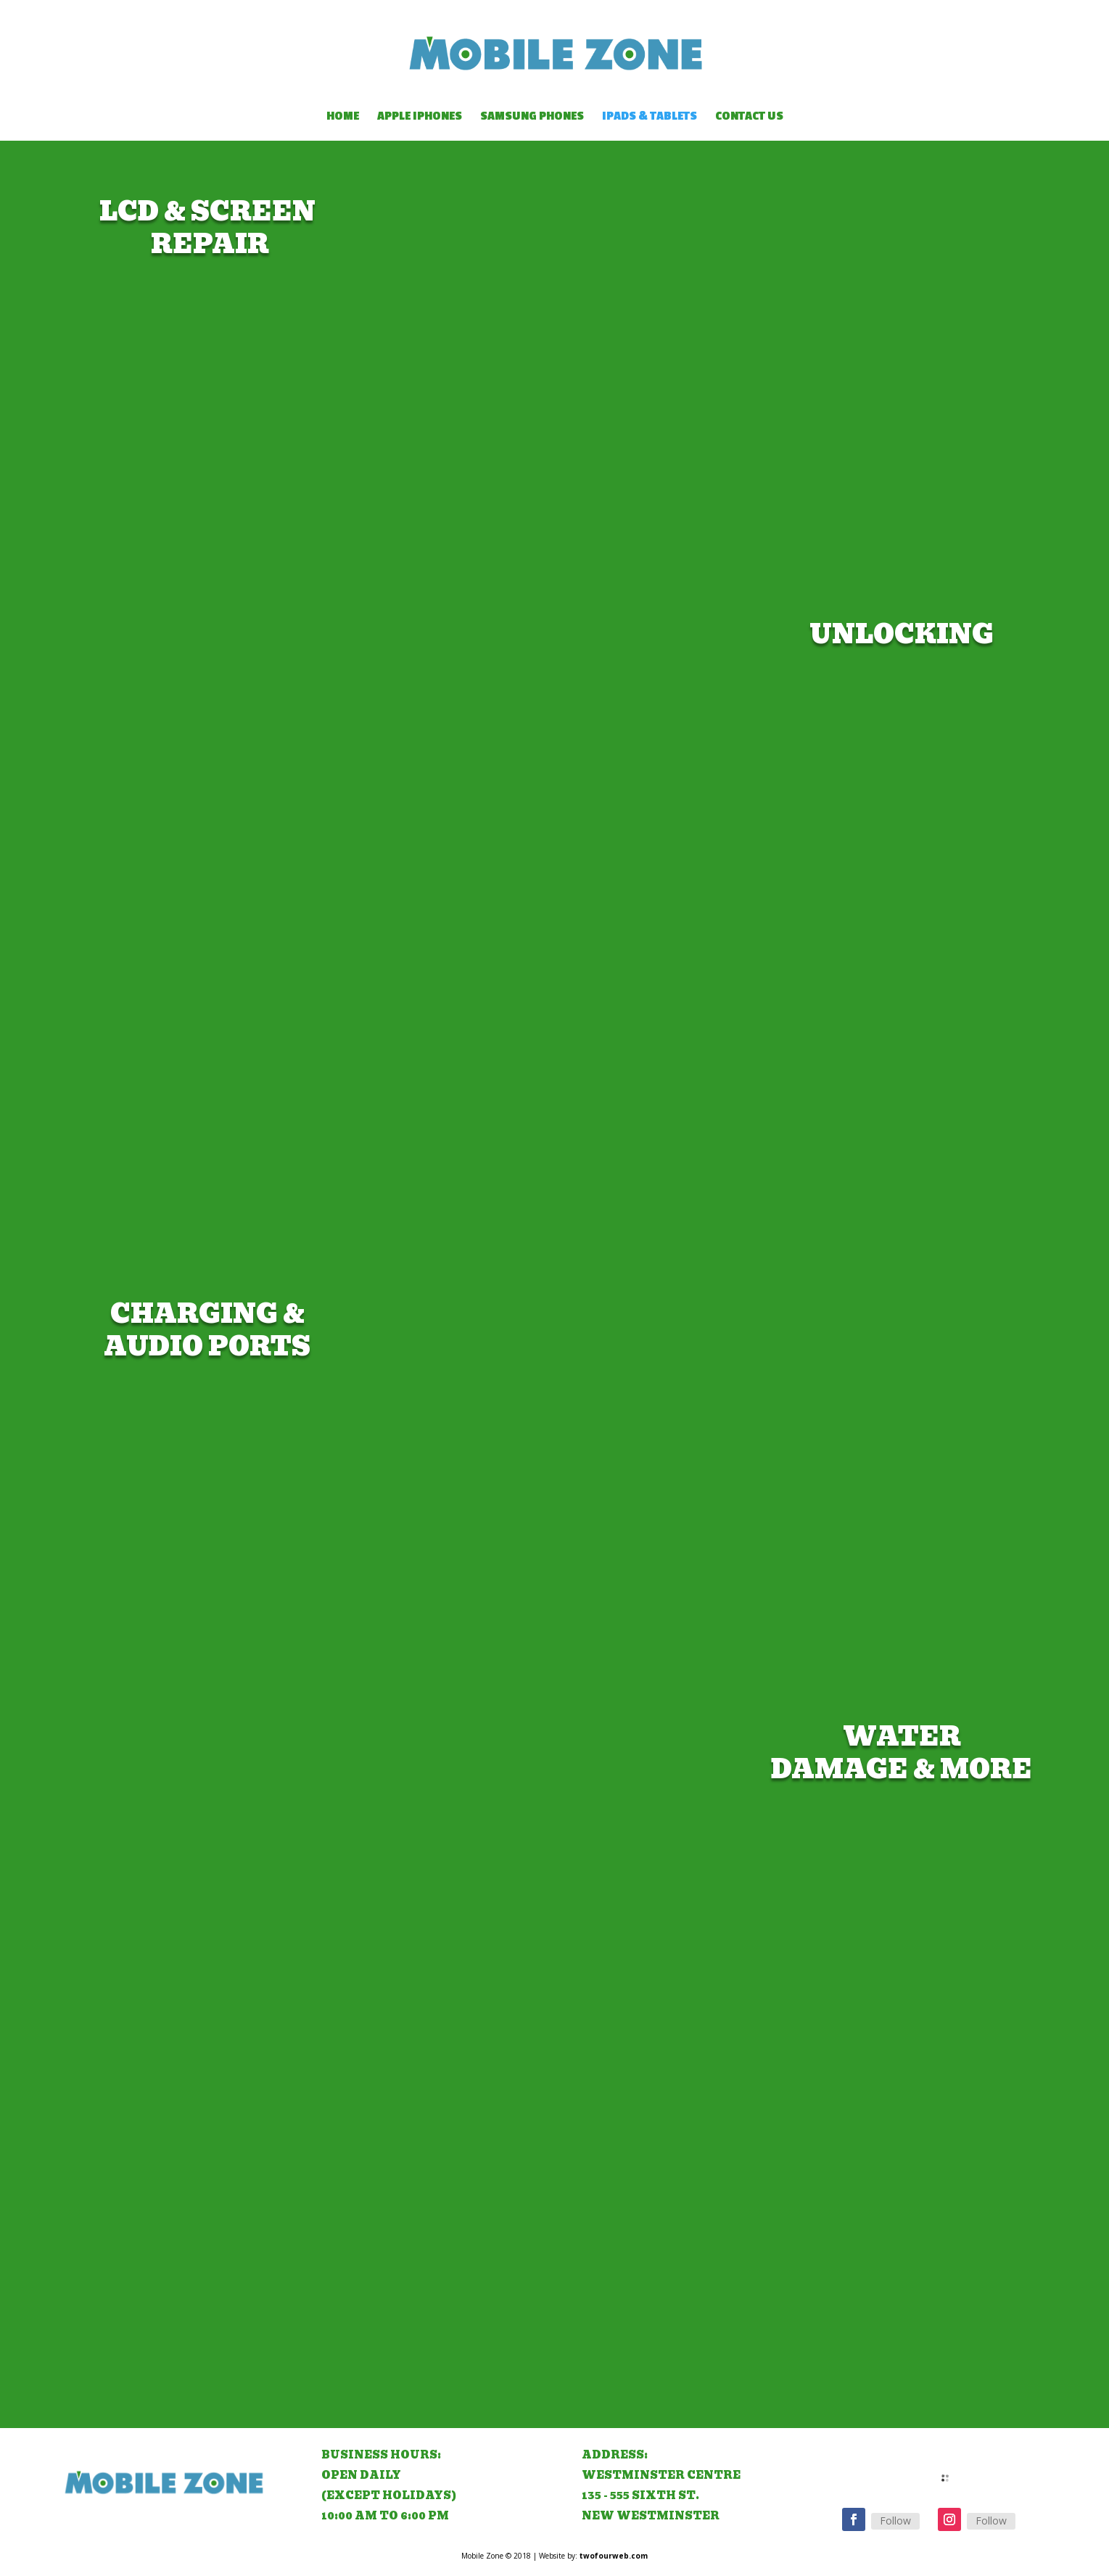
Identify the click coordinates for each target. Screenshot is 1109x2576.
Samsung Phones (532, 117)
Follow (895, 2520)
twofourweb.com (614, 2556)
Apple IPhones (419, 117)
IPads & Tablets (649, 117)
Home (342, 117)
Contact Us (749, 117)
